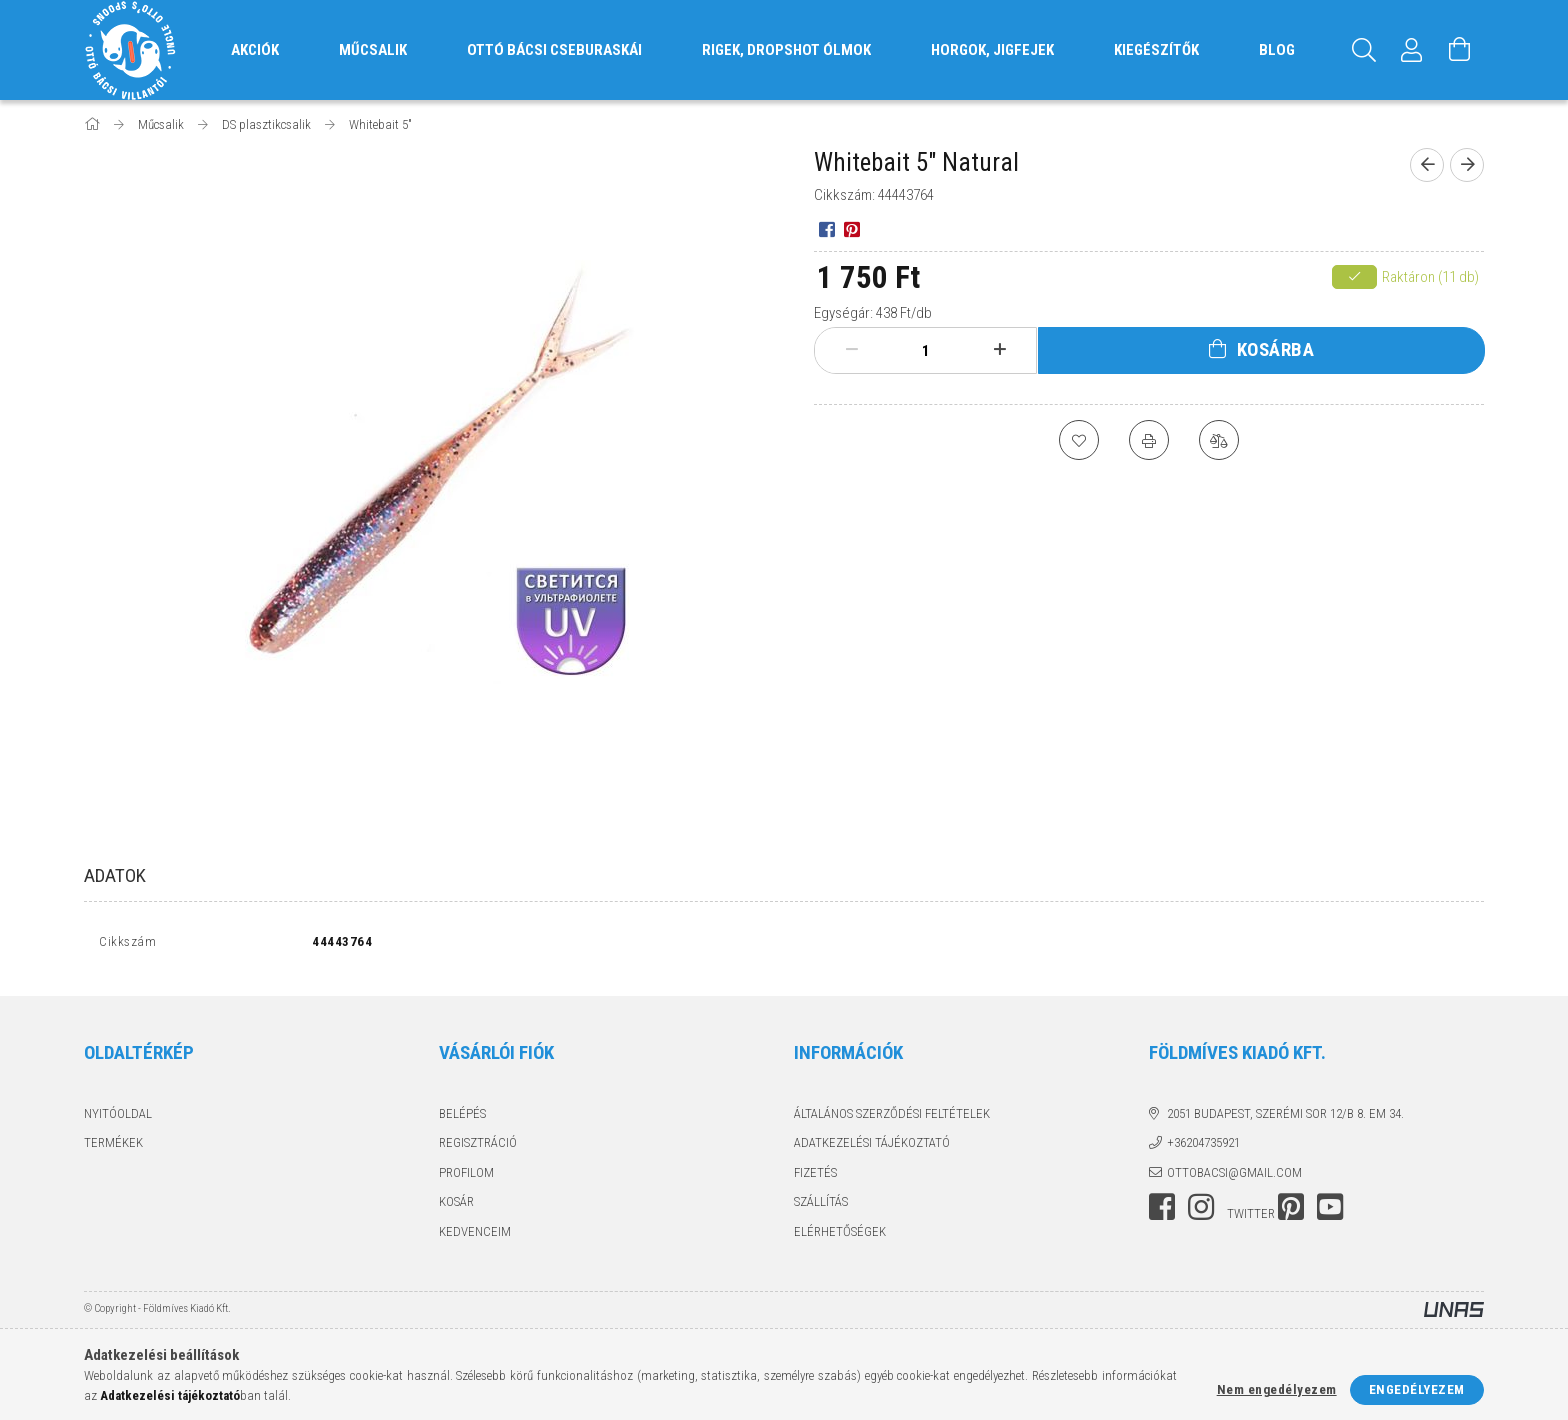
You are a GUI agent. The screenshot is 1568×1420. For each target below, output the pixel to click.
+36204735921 (1203, 1142)
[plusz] (1000, 350)
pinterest (1291, 1207)
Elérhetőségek (840, 1231)
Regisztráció (478, 1142)
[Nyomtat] (1149, 440)
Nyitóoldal (118, 1113)
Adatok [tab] (115, 875)
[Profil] (1412, 50)
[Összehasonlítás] (1219, 440)
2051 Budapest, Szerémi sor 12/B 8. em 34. (1285, 1113)
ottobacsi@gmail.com (1234, 1172)
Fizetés (815, 1172)
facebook (1162, 1207)
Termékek (113, 1142)
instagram (1201, 1207)
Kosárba (1276, 349)
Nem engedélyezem (1277, 1389)
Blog (1277, 50)
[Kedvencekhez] (1079, 440)
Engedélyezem (1417, 1389)
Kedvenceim (475, 1231)
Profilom (466, 1172)
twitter (1251, 1213)
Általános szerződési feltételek (892, 1113)
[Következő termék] (1467, 165)
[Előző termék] (1427, 165)
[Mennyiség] (926, 351)
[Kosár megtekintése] (1460, 50)
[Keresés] (1364, 50)
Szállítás (821, 1201)
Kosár (456, 1201)
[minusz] (852, 350)
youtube (1330, 1207)
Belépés (462, 1113)
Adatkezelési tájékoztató (872, 1142)
